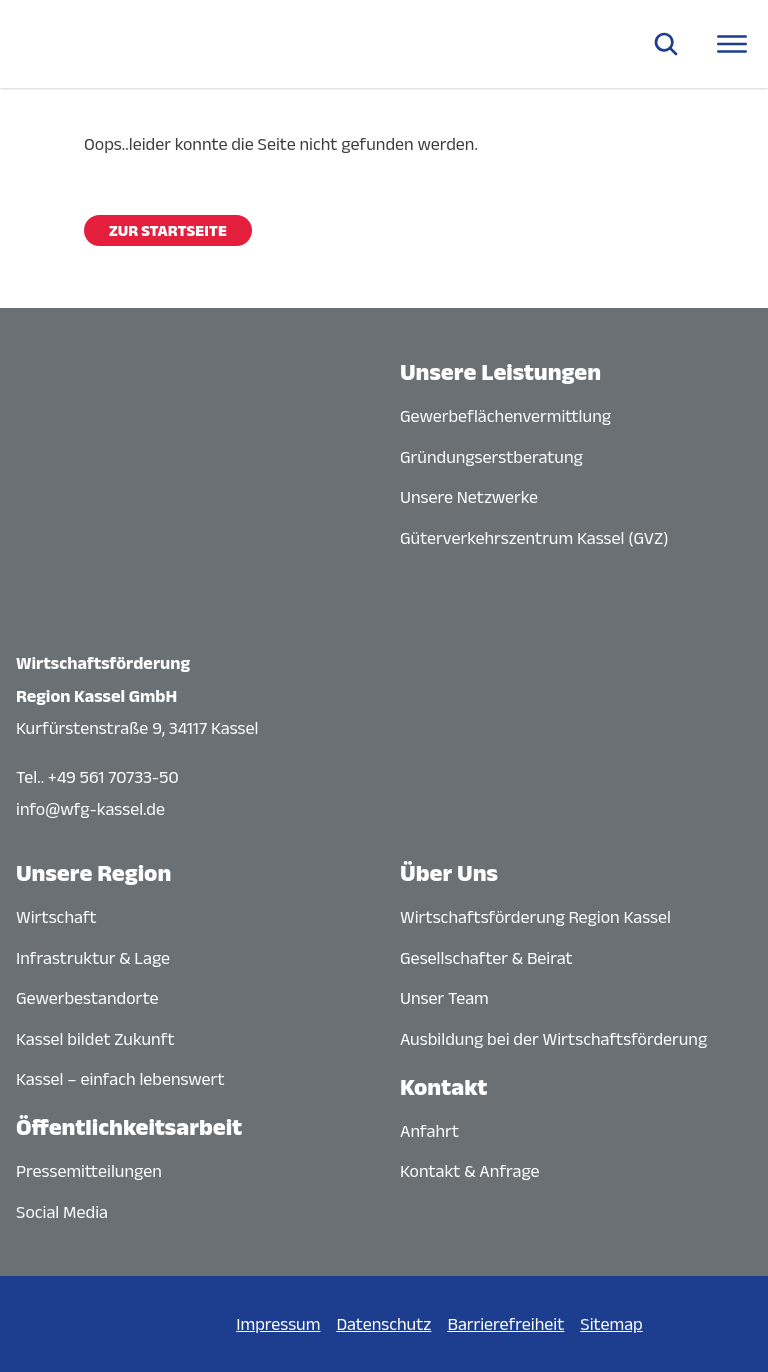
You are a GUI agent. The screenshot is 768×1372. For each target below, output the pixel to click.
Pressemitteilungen (89, 1171)
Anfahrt (429, 1131)
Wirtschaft (56, 917)
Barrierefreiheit (505, 1324)
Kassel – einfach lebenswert (120, 1079)
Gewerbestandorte (87, 998)
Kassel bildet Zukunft (95, 1039)
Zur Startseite (168, 230)
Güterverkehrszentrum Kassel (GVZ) (534, 538)
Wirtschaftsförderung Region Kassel (535, 917)
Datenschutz (383, 1324)
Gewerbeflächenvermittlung (505, 416)
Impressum (278, 1324)
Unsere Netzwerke (469, 497)
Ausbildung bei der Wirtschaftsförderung (553, 1039)
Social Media (62, 1212)
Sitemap (611, 1324)
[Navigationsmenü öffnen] (732, 44)
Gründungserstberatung (491, 457)
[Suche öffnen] (666, 44)
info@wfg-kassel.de (90, 809)
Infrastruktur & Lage (93, 958)
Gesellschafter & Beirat (486, 958)
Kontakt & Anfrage (470, 1171)
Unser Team (444, 998)
